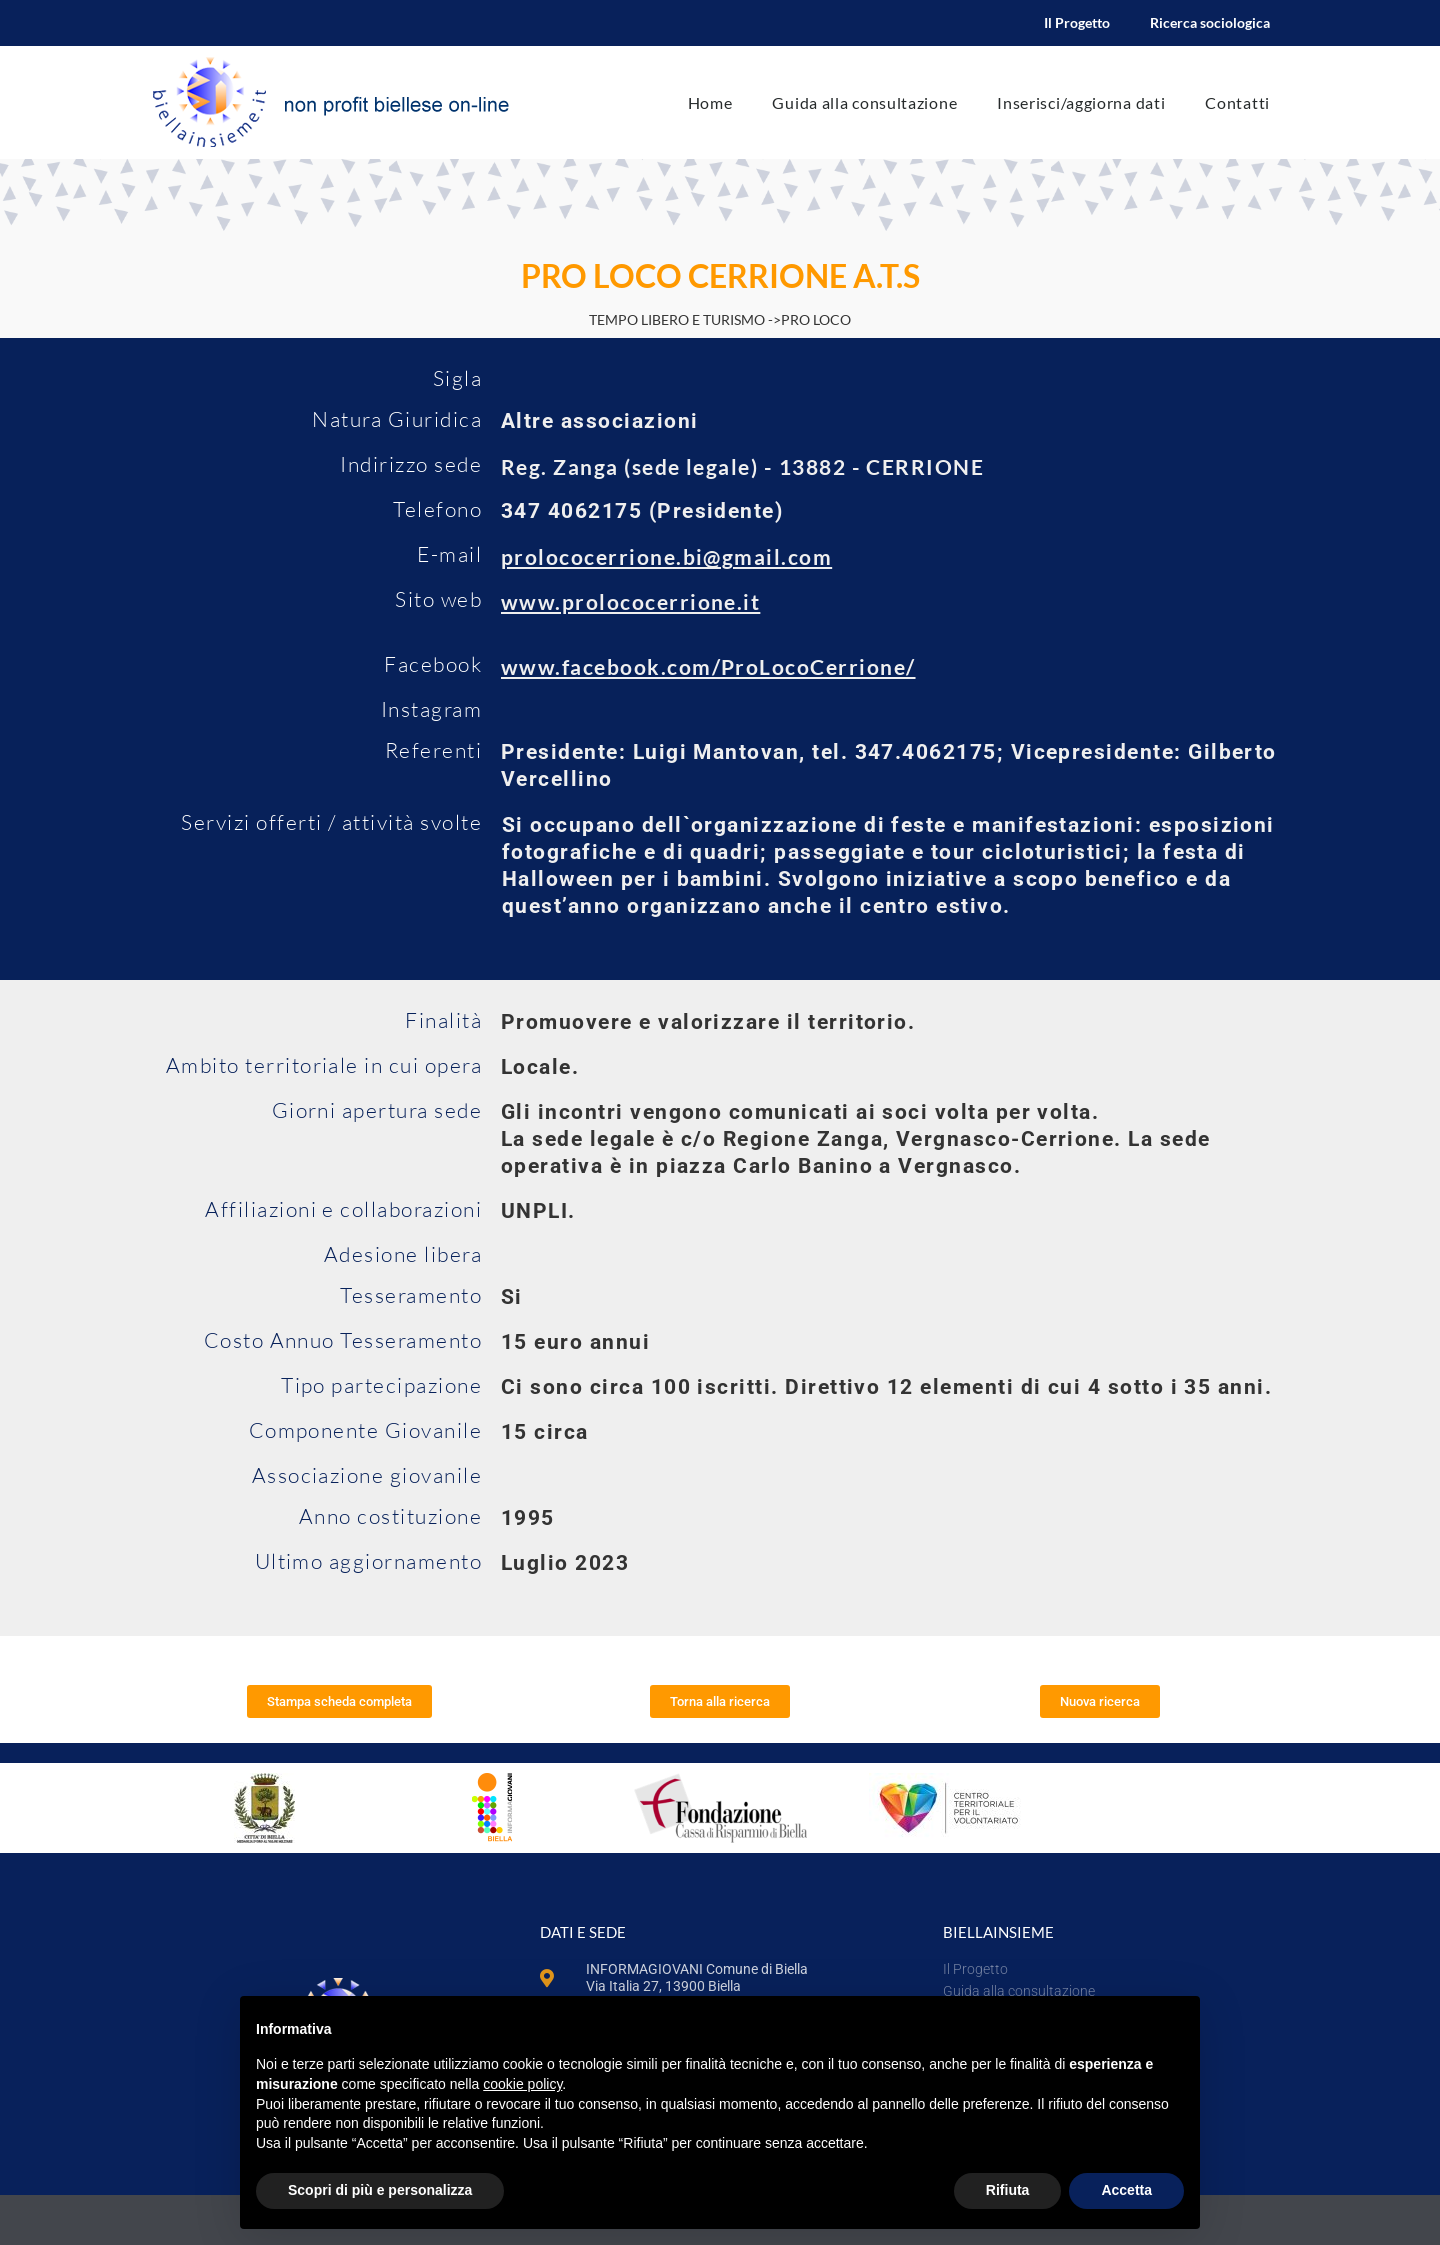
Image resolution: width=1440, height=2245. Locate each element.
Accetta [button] (1126, 2190)
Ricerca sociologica (1210, 22)
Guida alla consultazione (864, 102)
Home (710, 102)
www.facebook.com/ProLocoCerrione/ (708, 666)
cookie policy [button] (522, 2084)
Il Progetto (1077, 22)
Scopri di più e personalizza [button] (380, 2190)
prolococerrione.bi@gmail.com (666, 556)
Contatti (1237, 102)
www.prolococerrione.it (630, 601)
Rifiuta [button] (1008, 2190)
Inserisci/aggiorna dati (1081, 102)
